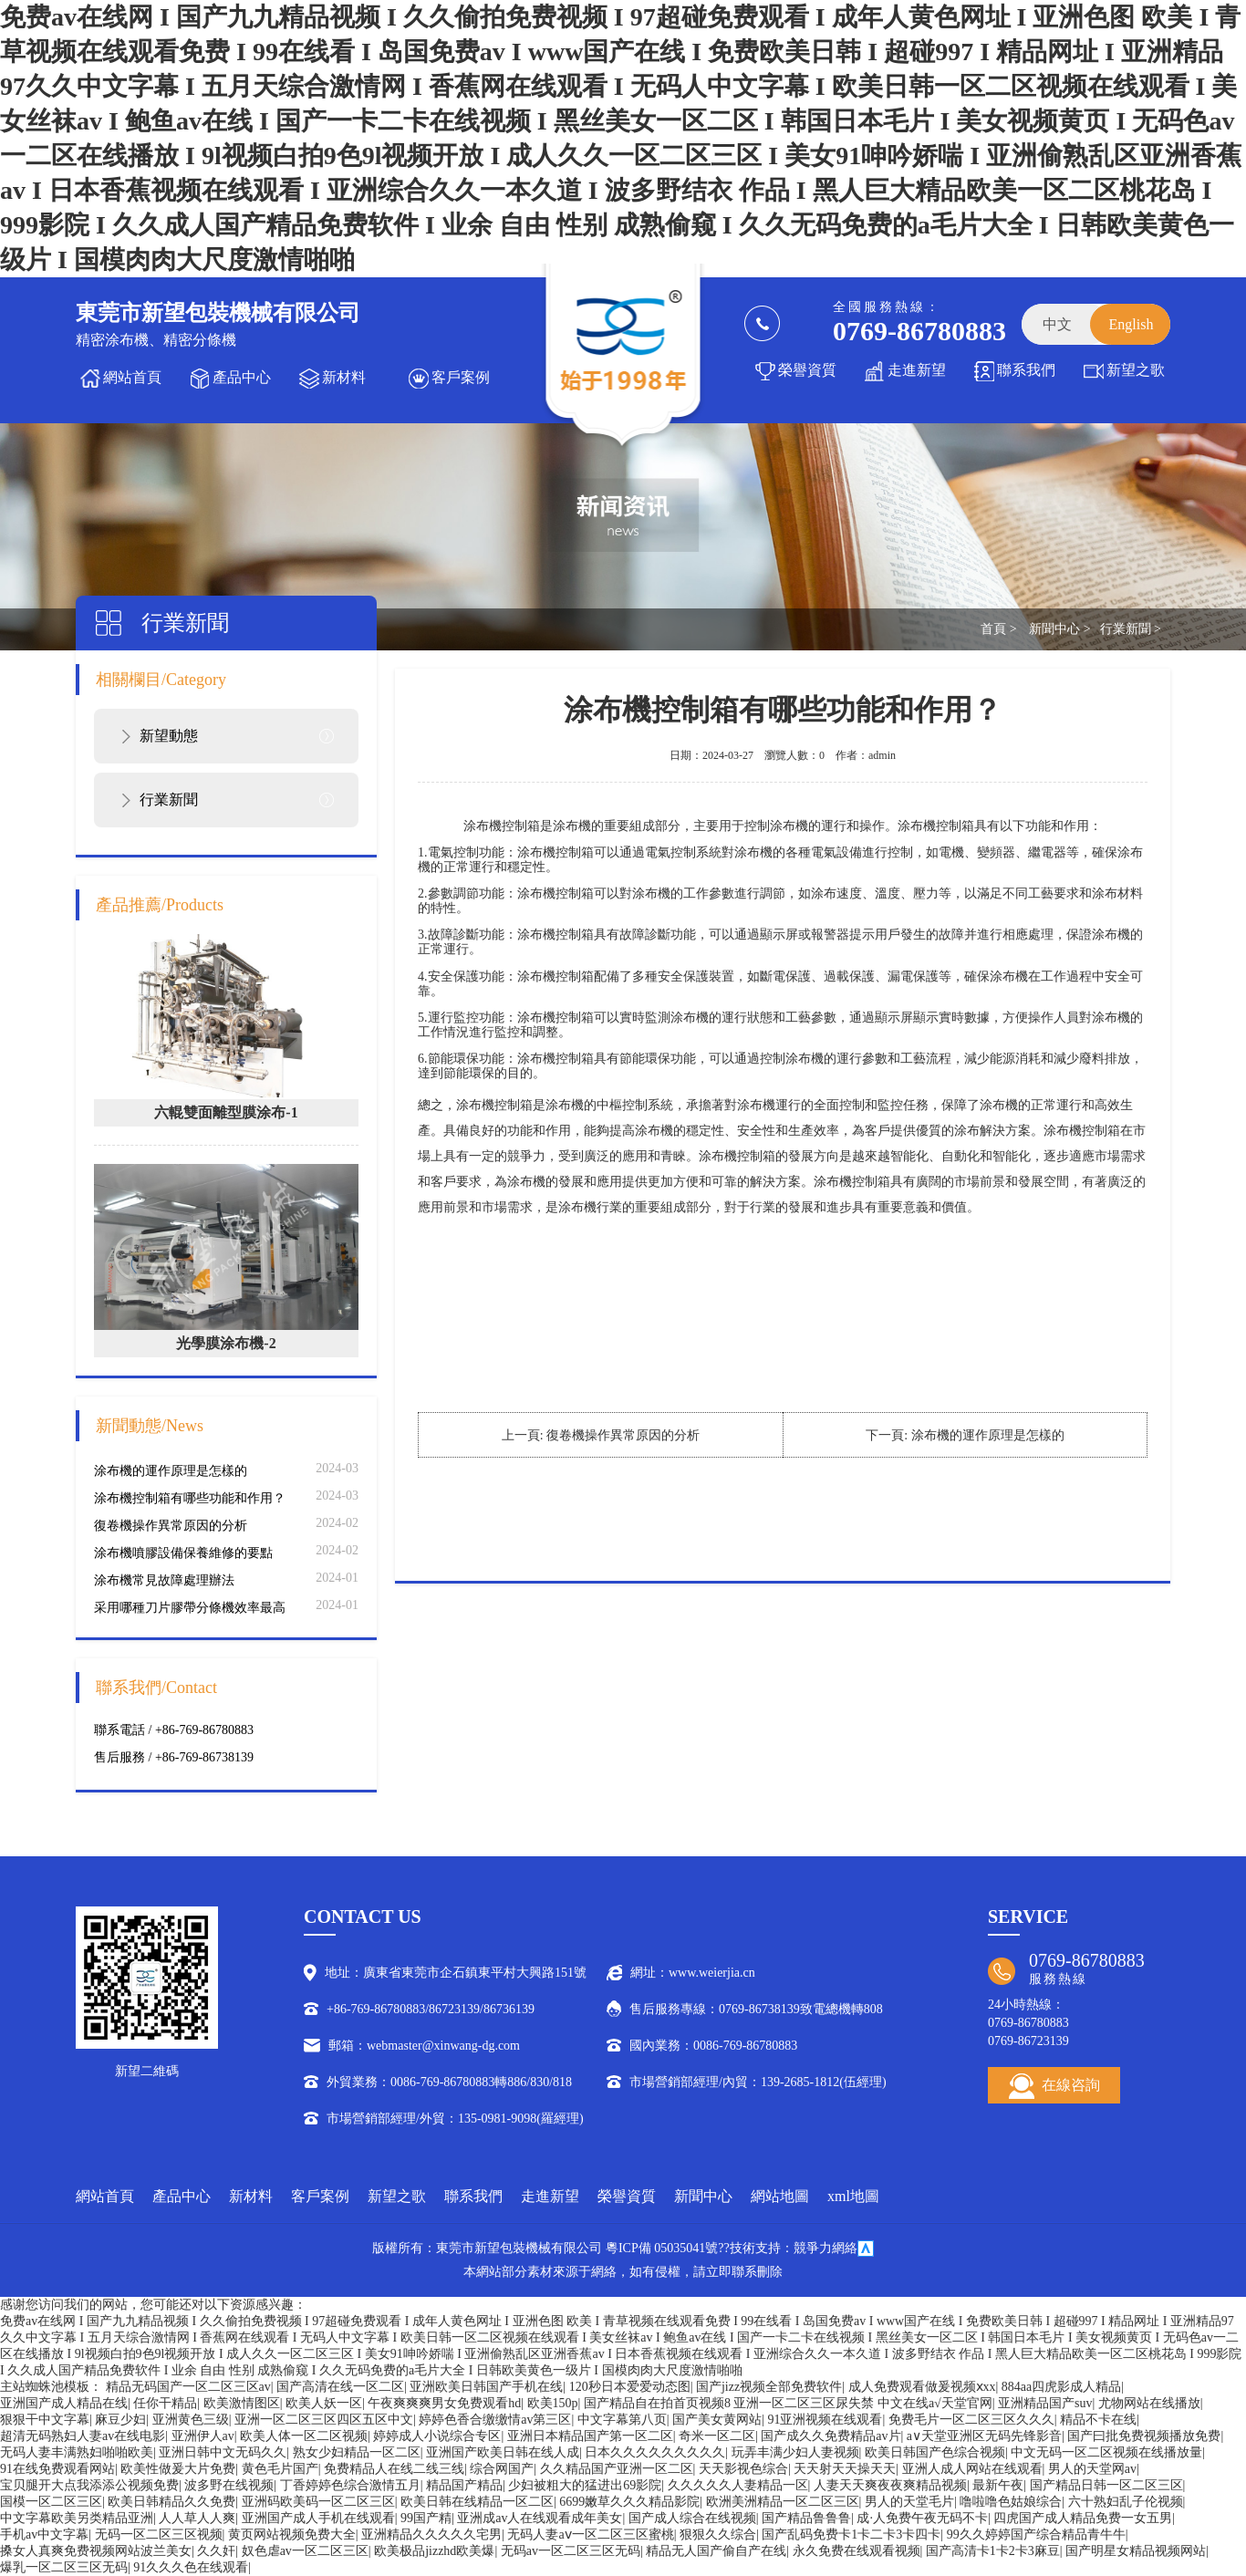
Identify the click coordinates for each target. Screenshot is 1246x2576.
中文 (1057, 324)
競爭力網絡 (825, 2248)
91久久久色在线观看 (190, 2567)
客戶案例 (460, 377)
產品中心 (242, 377)
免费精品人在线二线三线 (394, 2469)
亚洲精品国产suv (1045, 2403)
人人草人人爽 (197, 2518)
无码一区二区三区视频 (159, 2534)
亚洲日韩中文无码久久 (222, 2452)
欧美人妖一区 (324, 2403)
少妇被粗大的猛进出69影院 (584, 2485)
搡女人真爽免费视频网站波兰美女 (96, 2551)
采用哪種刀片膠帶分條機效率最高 (190, 1608)
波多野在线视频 (229, 2485)
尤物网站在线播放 (1149, 2403)
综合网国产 (502, 2469)
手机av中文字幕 (44, 2534)
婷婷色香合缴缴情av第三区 (495, 2419)
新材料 (344, 377)
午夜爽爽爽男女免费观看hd (444, 2403)
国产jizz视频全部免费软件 (769, 2387)
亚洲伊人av (202, 2436)
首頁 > (998, 629)
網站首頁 (132, 377)
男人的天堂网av (1092, 2469)
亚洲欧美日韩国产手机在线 (486, 2387)
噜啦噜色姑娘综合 (1011, 2501)
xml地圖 (853, 2196)
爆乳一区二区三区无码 (64, 2567)
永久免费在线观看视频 (856, 2551)
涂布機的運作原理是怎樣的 (170, 1471)
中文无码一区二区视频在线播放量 (1106, 2452)
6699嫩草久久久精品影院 (629, 2501)
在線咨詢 (1054, 2086)
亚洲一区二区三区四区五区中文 (323, 2419)
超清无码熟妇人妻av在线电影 (82, 2436)
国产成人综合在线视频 (692, 2518)
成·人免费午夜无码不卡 (922, 2518)
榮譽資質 (807, 370)
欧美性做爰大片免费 (177, 2469)
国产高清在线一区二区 (340, 2387)
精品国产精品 (464, 2485)
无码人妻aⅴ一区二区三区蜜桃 (590, 2534)
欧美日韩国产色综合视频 (935, 2452)
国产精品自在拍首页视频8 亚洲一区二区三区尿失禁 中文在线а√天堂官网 (788, 2403)
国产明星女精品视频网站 (1135, 2551)
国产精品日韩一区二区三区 (1106, 2485)
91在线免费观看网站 (57, 2469)
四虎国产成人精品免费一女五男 (1082, 2518)
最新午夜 (997, 2485)
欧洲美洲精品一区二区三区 (782, 2501)
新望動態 (169, 735)
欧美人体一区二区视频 (304, 2436)
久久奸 (216, 2551)
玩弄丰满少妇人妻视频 (795, 2452)
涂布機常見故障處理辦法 (164, 1580)
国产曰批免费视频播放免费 (1143, 2436)
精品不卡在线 (1098, 2419)
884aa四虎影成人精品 (1061, 2387)
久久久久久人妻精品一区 (738, 2485)
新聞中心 (703, 2196)
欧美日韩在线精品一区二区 (477, 2501)
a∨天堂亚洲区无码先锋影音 (984, 2436)
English (1131, 324)
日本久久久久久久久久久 (655, 2452)
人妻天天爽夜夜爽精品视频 (890, 2485)
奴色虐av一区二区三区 (305, 2551)
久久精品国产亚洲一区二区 (616, 2469)
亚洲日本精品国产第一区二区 (590, 2436)
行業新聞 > (1130, 629)
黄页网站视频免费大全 (292, 2534)
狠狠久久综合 (718, 2534)
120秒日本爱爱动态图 (629, 2387)
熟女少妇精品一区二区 (357, 2452)
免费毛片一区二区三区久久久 (971, 2419)
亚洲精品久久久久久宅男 (431, 2534)
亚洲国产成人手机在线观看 (318, 2518)
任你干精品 (165, 2403)
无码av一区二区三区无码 (570, 2551)
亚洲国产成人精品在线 (64, 2403)
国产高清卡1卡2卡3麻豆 (993, 2551)
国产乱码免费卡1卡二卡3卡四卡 (851, 2534)
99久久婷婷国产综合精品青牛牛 (1036, 2534)
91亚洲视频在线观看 (824, 2419)
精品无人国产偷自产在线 (716, 2551)
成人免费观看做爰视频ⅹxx (922, 2387)
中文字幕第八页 (622, 2419)
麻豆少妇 (120, 2419)
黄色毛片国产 (280, 2469)
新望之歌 (1135, 370)
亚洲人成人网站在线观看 (972, 2469)
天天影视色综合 (743, 2469)
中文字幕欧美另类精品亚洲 (76, 2518)
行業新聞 (169, 799)
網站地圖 (780, 2196)
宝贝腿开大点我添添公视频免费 (89, 2485)
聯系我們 (1026, 370)
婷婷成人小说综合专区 (437, 2436)
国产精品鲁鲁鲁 (806, 2518)
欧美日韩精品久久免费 (171, 2501)
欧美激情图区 (241, 2403)
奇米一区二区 (717, 2436)
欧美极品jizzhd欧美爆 (434, 2551)
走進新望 (917, 370)
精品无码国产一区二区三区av (188, 2387)
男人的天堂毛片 (909, 2501)
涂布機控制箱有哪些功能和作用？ (190, 1498)
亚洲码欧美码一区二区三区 (318, 2501)
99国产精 (426, 2518)
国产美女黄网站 (717, 2419)
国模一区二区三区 (51, 2501)
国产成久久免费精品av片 (830, 2436)
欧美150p (552, 2403)
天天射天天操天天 (845, 2469)
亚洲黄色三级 (190, 2419)
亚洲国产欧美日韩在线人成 (502, 2452)
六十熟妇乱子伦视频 (1125, 2501)
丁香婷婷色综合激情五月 (350, 2485)
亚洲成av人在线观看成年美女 (539, 2518)
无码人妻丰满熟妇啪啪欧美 (76, 2452)
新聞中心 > (1059, 629)
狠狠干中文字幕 (44, 2419)
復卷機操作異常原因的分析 (170, 1525)
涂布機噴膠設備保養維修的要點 (183, 1553)
